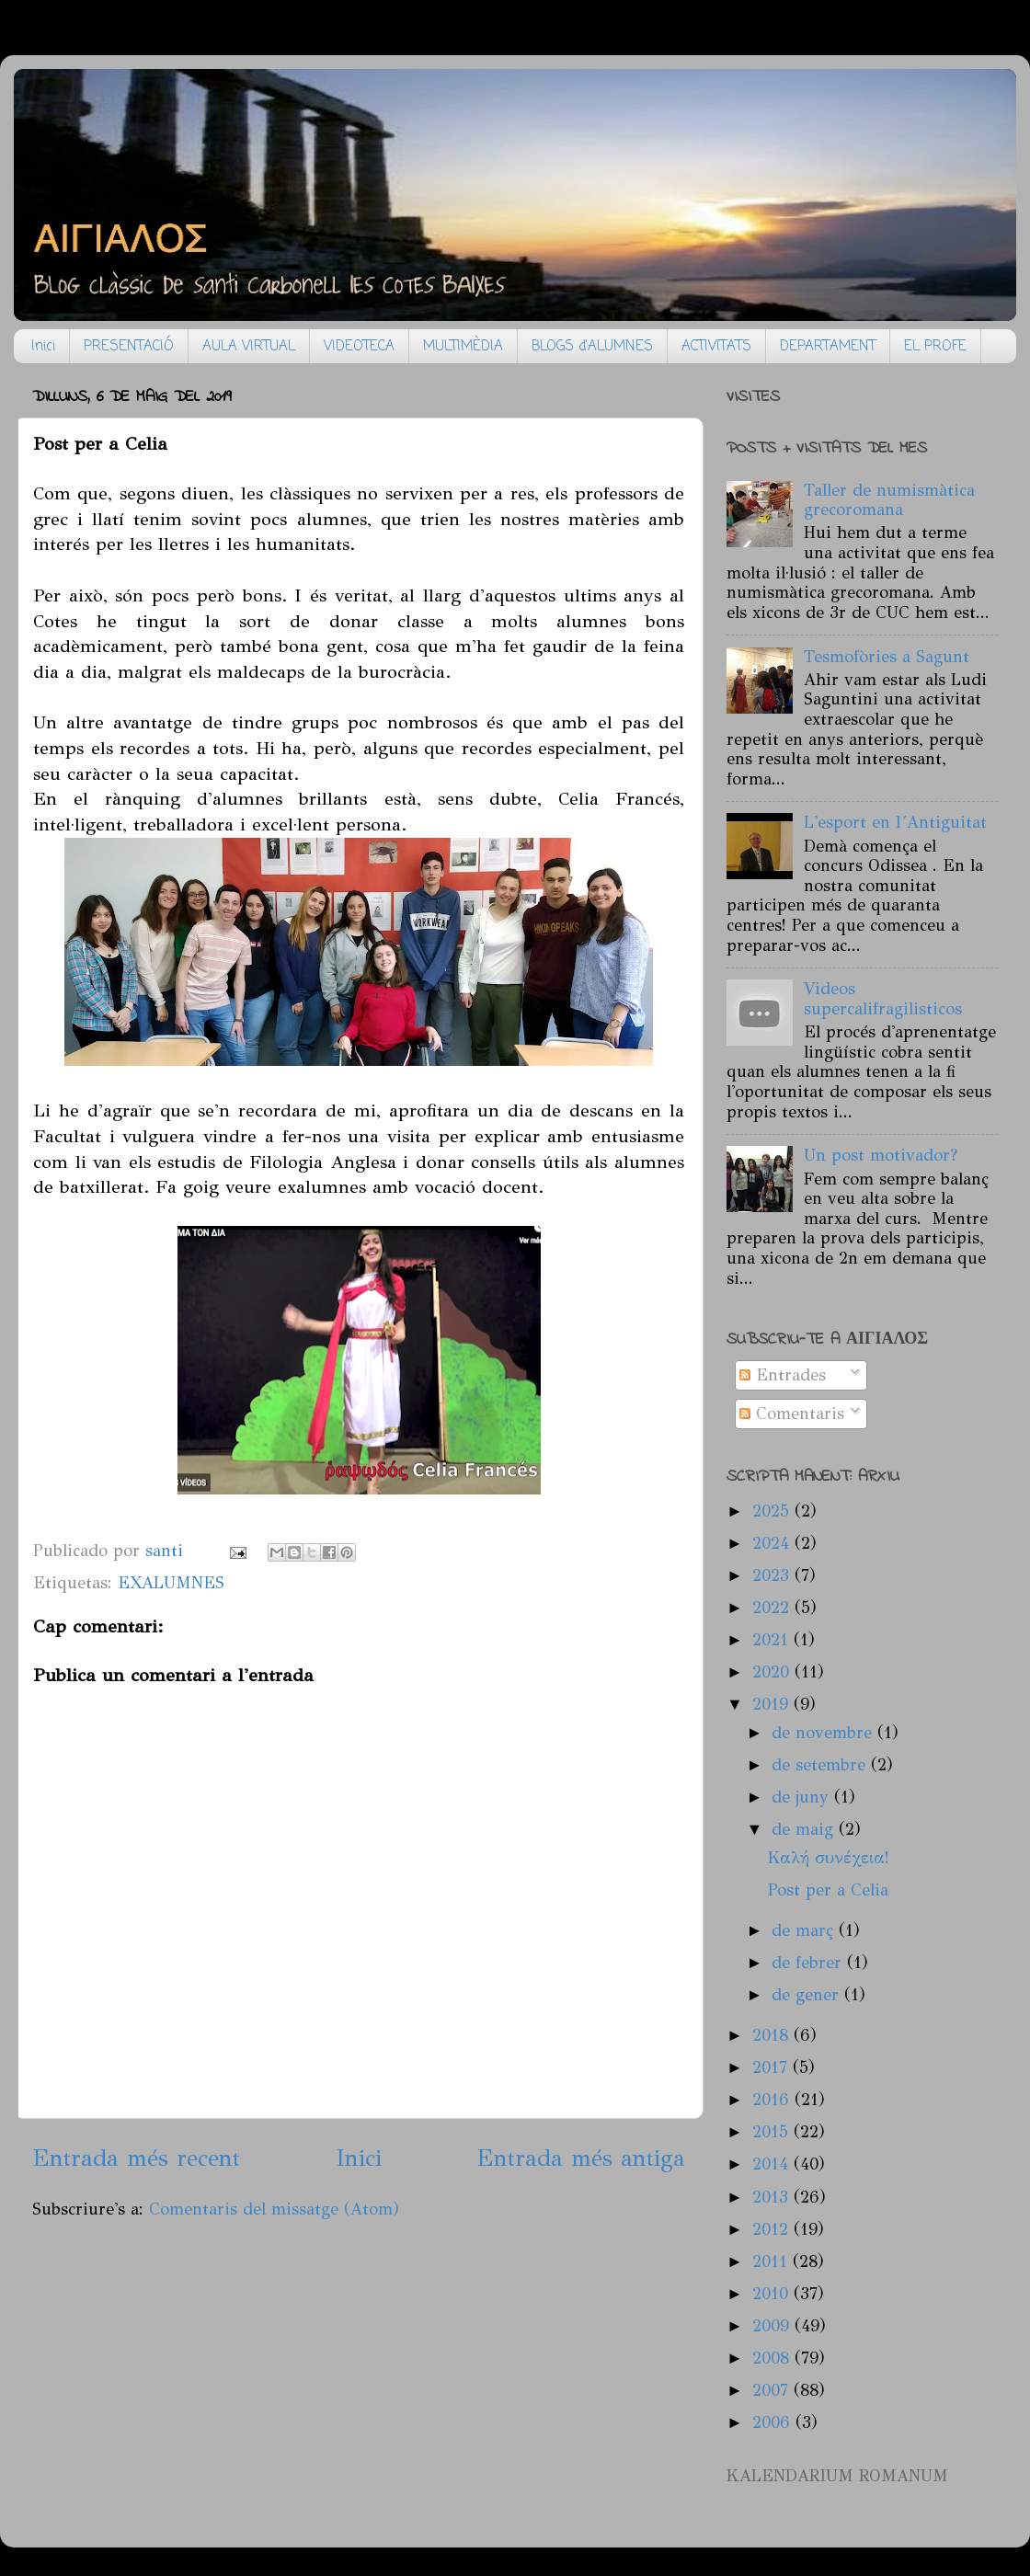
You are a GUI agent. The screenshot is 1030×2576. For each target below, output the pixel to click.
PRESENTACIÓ (129, 347)
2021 (773, 1640)
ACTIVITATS (716, 347)
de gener (808, 1995)
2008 (773, 2358)
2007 (773, 2390)
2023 (773, 1575)
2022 (773, 1607)
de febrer (809, 1962)
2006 (773, 2422)
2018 (773, 2035)
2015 (773, 2132)
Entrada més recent (136, 2158)
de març (805, 1930)
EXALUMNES (171, 1583)
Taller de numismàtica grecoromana (889, 500)
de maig (805, 1829)
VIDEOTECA (359, 347)
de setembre (821, 1765)
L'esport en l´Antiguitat (895, 822)
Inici (43, 347)
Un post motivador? (880, 1155)
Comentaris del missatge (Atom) (274, 2209)
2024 (773, 1543)
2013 (773, 2197)
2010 (773, 2294)
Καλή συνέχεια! (828, 1858)
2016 (773, 2099)
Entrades (782, 1375)
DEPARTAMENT (828, 347)
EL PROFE (935, 347)
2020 (773, 1672)
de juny (803, 1797)
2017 (772, 2067)
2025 (773, 1511)
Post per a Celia (828, 1890)
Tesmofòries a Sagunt (886, 657)
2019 (773, 1704)
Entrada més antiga (580, 2158)
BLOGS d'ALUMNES (592, 347)
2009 (773, 2326)
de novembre (824, 1733)
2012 (773, 2229)
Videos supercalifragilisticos (883, 999)
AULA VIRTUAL (248, 347)
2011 (772, 2261)
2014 (773, 2164)
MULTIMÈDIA (463, 347)
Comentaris (791, 1413)
